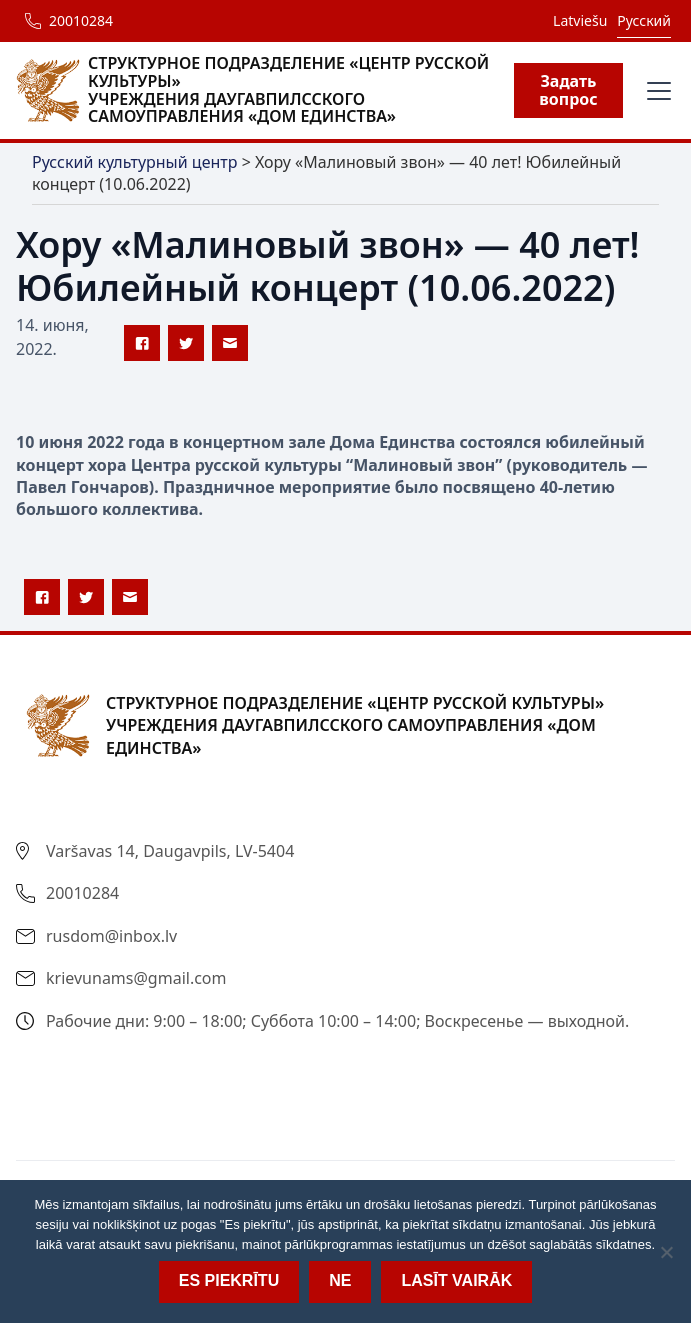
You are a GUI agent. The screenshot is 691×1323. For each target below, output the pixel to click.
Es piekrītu (229, 1280)
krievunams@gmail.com (136, 978)
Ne (340, 1280)
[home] (265, 90)
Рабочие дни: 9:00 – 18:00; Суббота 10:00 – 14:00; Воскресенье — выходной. (337, 1021)
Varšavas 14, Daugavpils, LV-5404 (170, 851)
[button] (655, 91)
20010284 (81, 20)
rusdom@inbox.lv (111, 936)
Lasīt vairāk (456, 1280)
